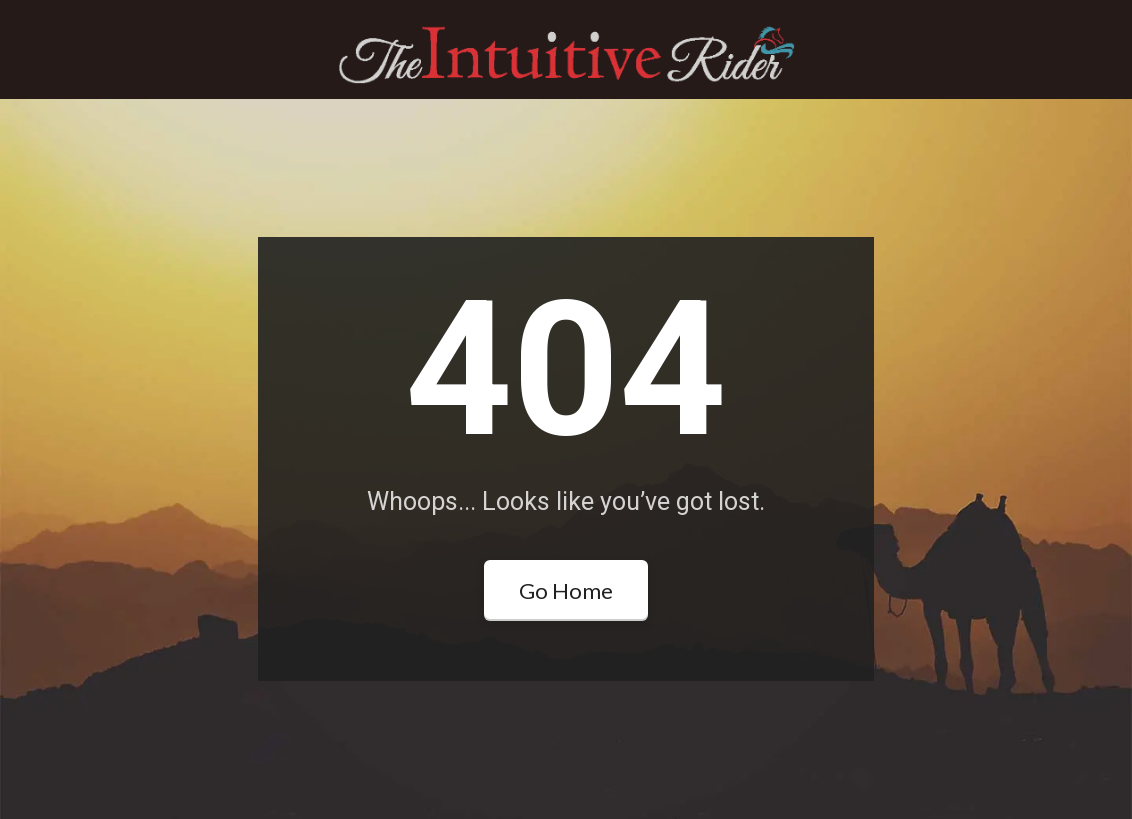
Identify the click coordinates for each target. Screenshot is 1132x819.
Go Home (566, 590)
